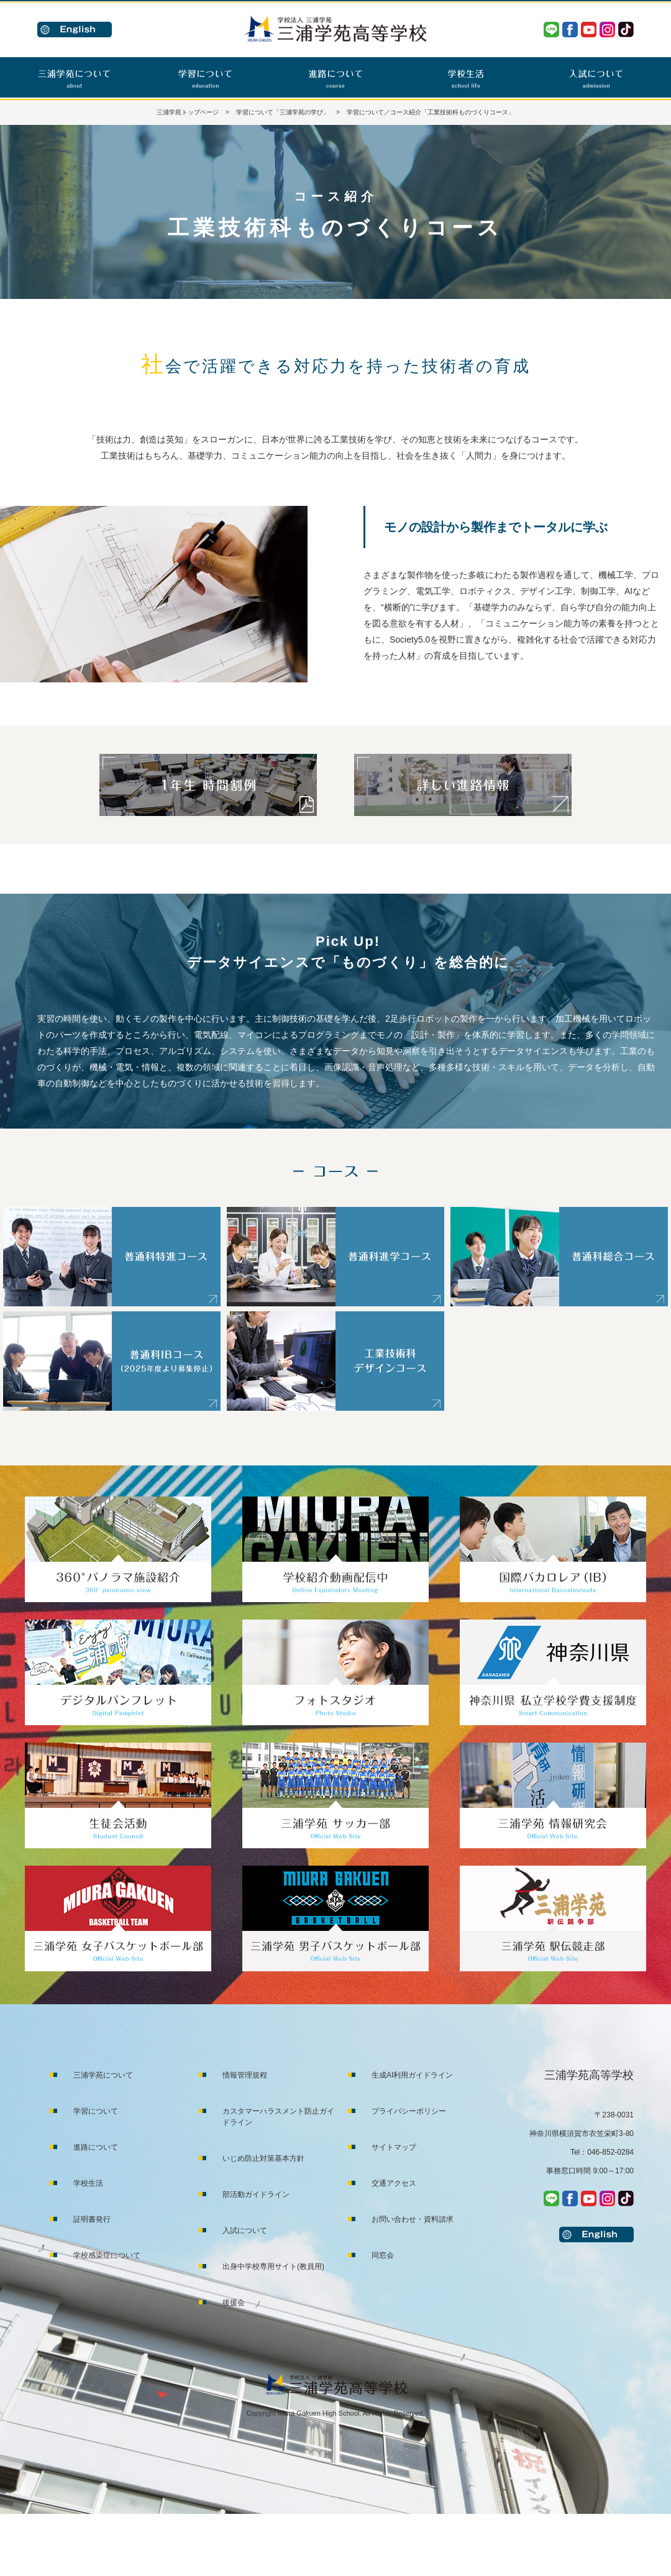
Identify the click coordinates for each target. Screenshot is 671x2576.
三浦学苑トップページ (188, 112)
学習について (95, 2111)
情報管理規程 (244, 2075)
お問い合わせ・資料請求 (413, 2219)
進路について (95, 2147)
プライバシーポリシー (409, 2111)
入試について (244, 2230)
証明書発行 (92, 2219)
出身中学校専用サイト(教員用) (273, 2266)
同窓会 (383, 2255)
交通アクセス (394, 2183)
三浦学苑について (103, 2075)
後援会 (233, 2302)
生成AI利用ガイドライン (412, 2075)
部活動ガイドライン (256, 2194)
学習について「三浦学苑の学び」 (282, 112)
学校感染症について (106, 2255)
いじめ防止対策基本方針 (263, 2158)
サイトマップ (394, 2147)
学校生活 (88, 2183)
